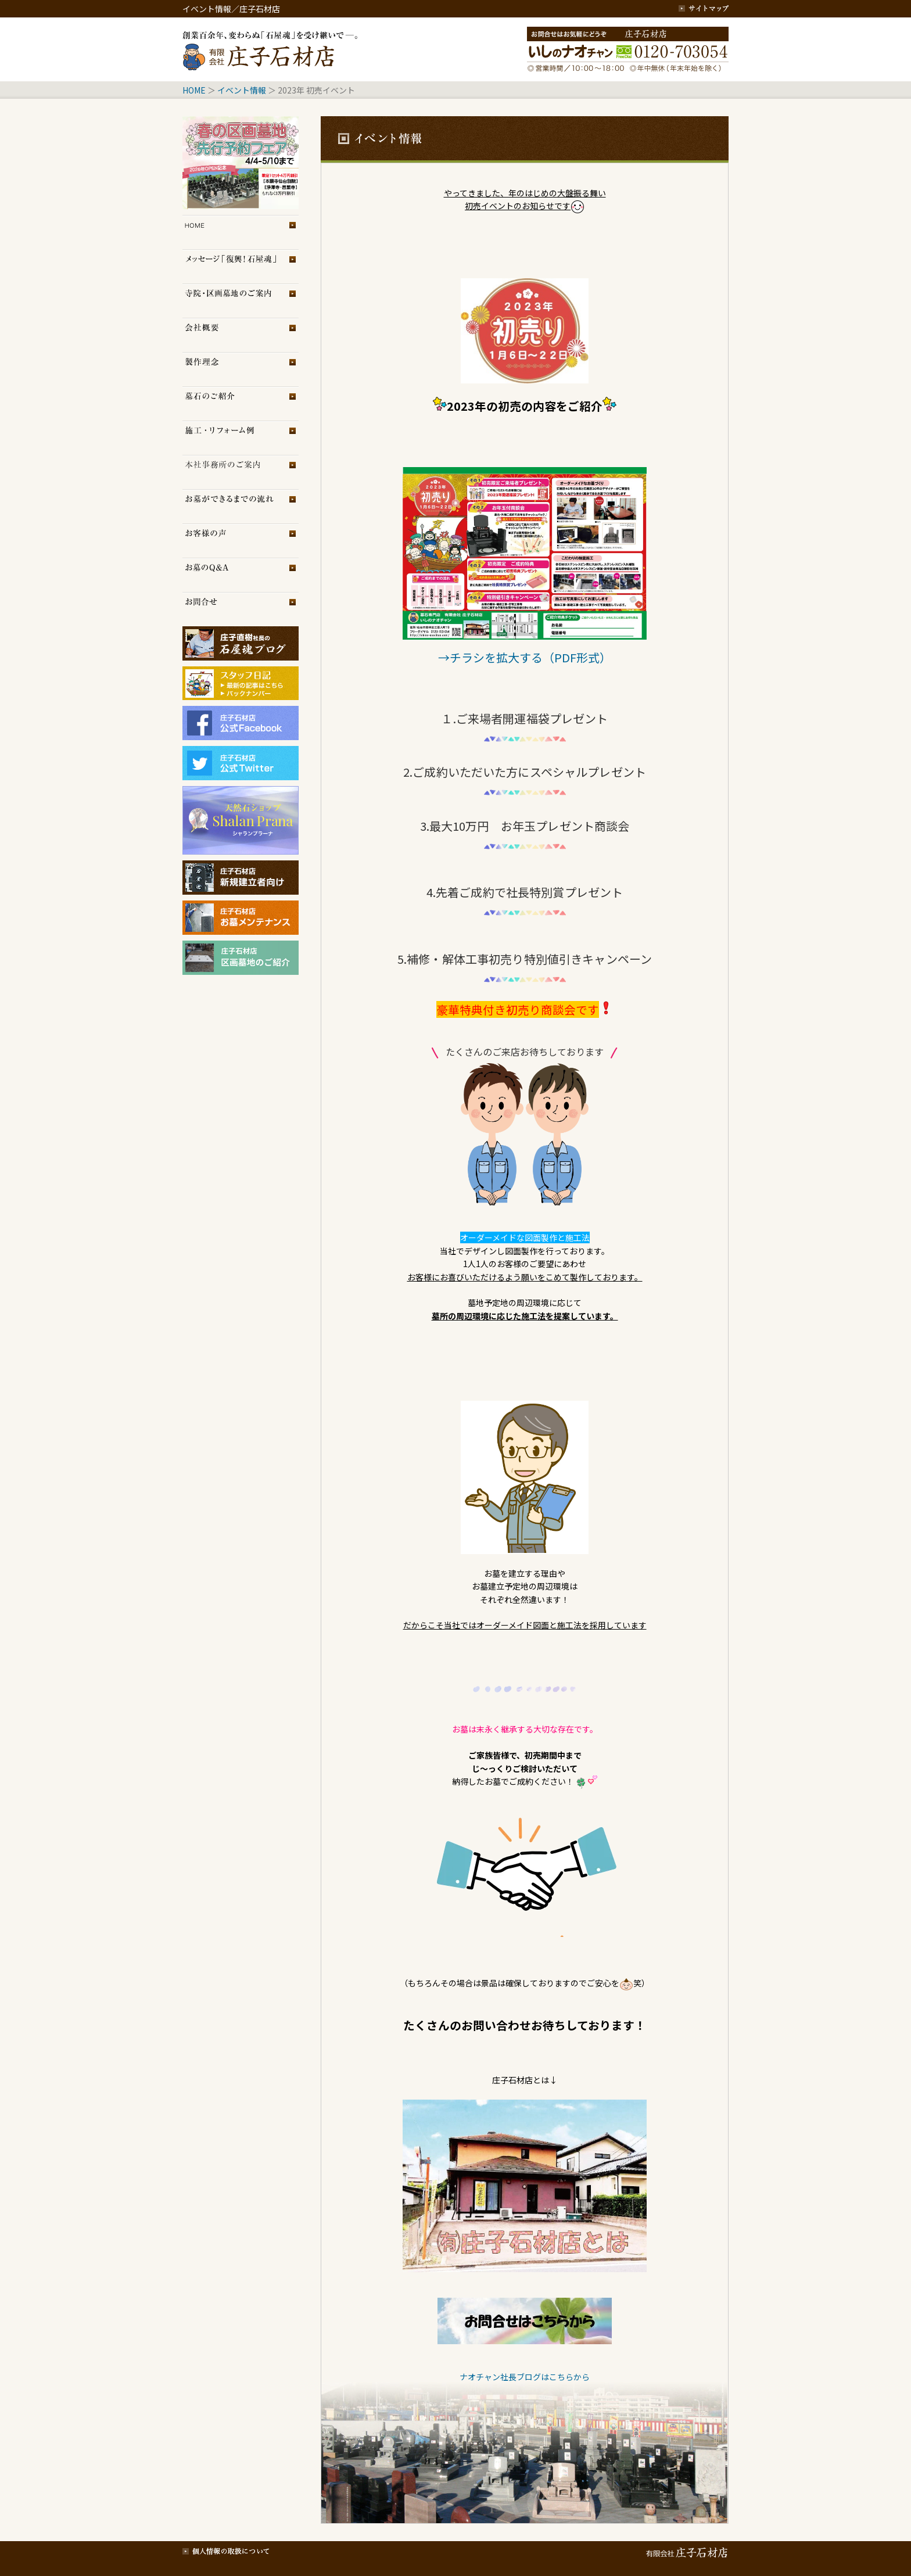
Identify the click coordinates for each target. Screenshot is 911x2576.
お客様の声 (240, 540)
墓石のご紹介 (240, 403)
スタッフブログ (240, 678)
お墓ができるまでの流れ (240, 506)
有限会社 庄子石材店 (685, 2550)
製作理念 (240, 369)
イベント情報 (241, 90)
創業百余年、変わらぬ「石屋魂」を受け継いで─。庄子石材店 (272, 49)
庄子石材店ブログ (240, 643)
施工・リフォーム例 (240, 438)
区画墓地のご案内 (240, 301)
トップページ (240, 232)
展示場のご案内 (240, 472)
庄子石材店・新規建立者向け (240, 877)
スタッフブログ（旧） (240, 695)
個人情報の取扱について (226, 2550)
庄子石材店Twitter (240, 763)
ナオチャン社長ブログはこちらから (525, 2377)
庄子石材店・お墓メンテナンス (240, 917)
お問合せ (240, 609)
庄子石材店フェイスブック (240, 723)
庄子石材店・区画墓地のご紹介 (240, 958)
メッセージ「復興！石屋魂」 (240, 266)
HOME (194, 90)
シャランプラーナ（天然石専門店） (240, 820)
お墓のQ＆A (240, 575)
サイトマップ (704, 8)
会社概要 (240, 335)
